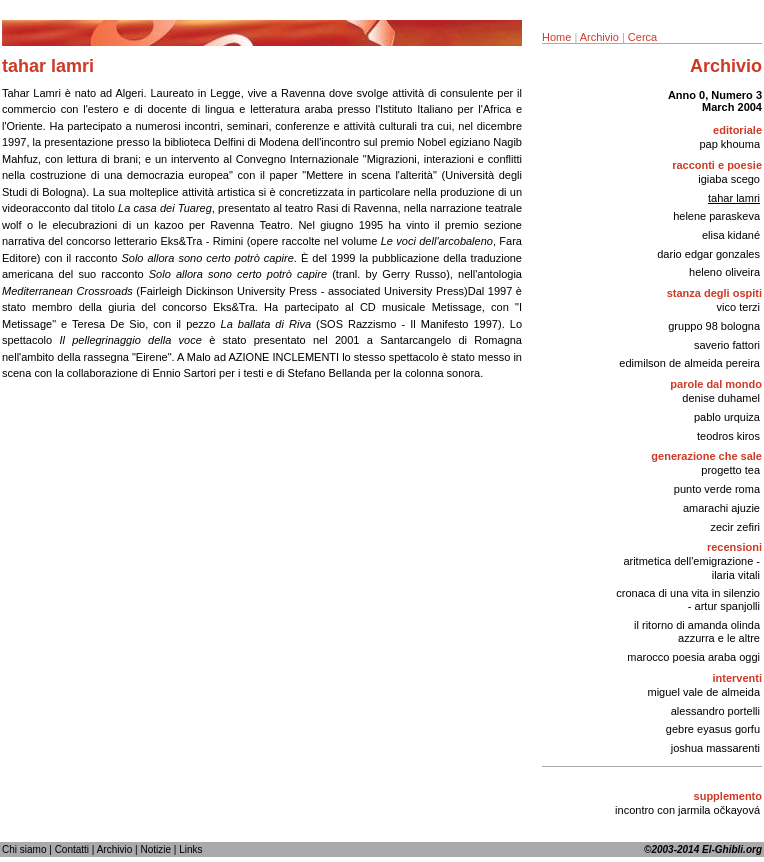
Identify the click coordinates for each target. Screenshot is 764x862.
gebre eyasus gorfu (713, 729)
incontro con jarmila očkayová (687, 810)
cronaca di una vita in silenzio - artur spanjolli (688, 599)
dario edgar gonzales (708, 254)
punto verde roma (717, 489)
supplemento (728, 796)
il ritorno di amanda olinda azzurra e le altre (697, 631)
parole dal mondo (716, 384)
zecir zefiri (735, 527)
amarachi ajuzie (721, 508)
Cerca (642, 37)
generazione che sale (706, 456)
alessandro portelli (715, 711)
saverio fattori (727, 345)
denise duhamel (721, 398)
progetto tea (730, 470)
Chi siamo (24, 849)
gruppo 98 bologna (714, 326)
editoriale (737, 130)
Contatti (72, 849)
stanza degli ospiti (714, 293)
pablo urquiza (727, 417)
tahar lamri (734, 198)
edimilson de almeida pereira (689, 363)
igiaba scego (729, 179)
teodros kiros (728, 436)
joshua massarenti (715, 748)
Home (556, 37)
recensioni (734, 547)
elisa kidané (731, 235)
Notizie (155, 849)
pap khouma (729, 144)
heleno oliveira (724, 272)
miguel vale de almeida (703, 692)
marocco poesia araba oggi (693, 657)
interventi (737, 678)
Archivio (599, 37)
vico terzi (738, 307)
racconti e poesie (717, 165)
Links (190, 849)
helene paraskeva (716, 216)
